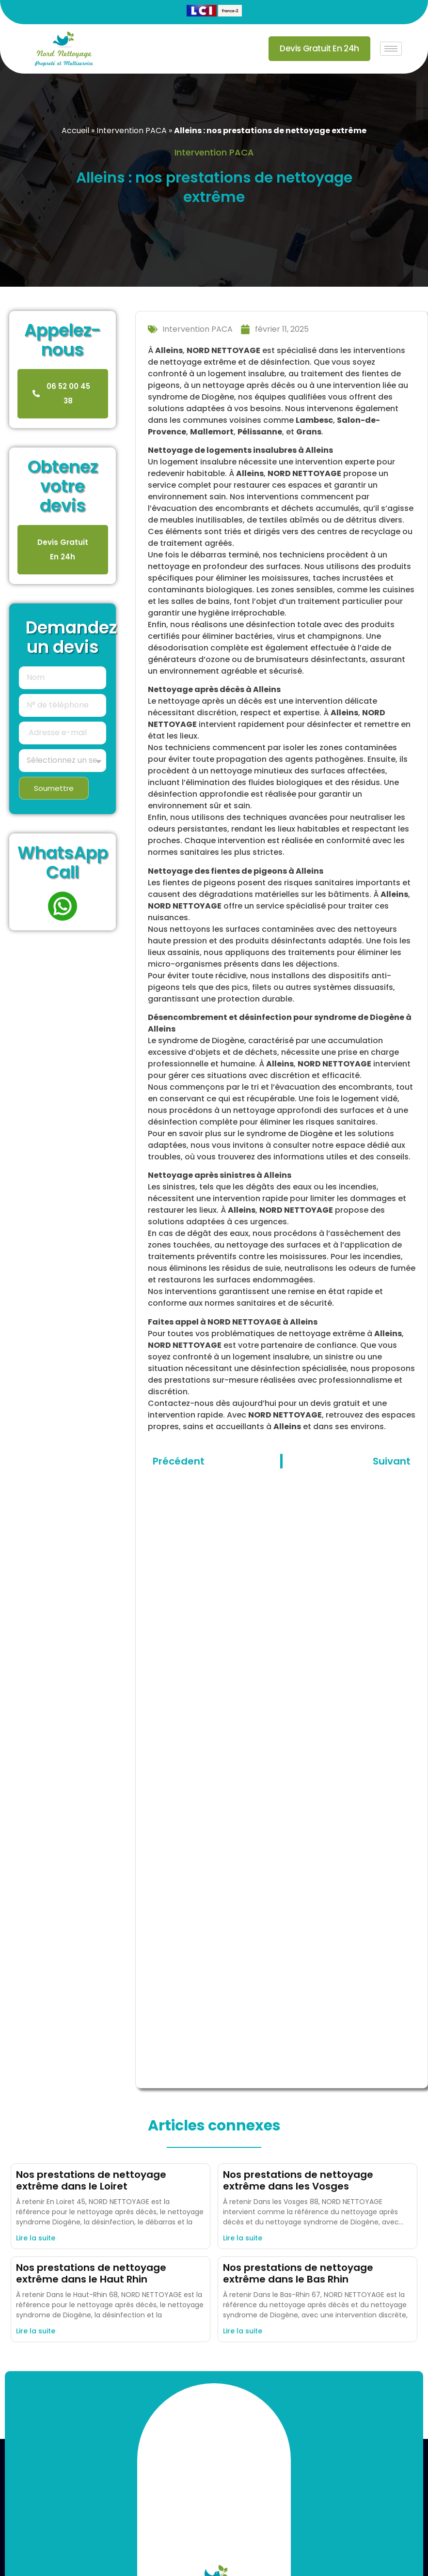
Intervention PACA (131, 130)
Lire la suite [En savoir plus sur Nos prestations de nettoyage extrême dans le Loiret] (35, 2238)
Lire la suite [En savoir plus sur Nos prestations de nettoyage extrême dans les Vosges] (242, 2238)
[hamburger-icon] (391, 49)
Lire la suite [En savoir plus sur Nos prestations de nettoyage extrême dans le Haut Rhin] (35, 2331)
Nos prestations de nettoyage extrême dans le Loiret (91, 2180)
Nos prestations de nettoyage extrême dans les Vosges (298, 2180)
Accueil (75, 130)
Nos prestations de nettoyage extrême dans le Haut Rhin (91, 2273)
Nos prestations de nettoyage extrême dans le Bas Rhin (298, 2273)
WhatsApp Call (62, 862)
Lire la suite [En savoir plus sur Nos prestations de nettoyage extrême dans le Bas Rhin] (242, 2331)
